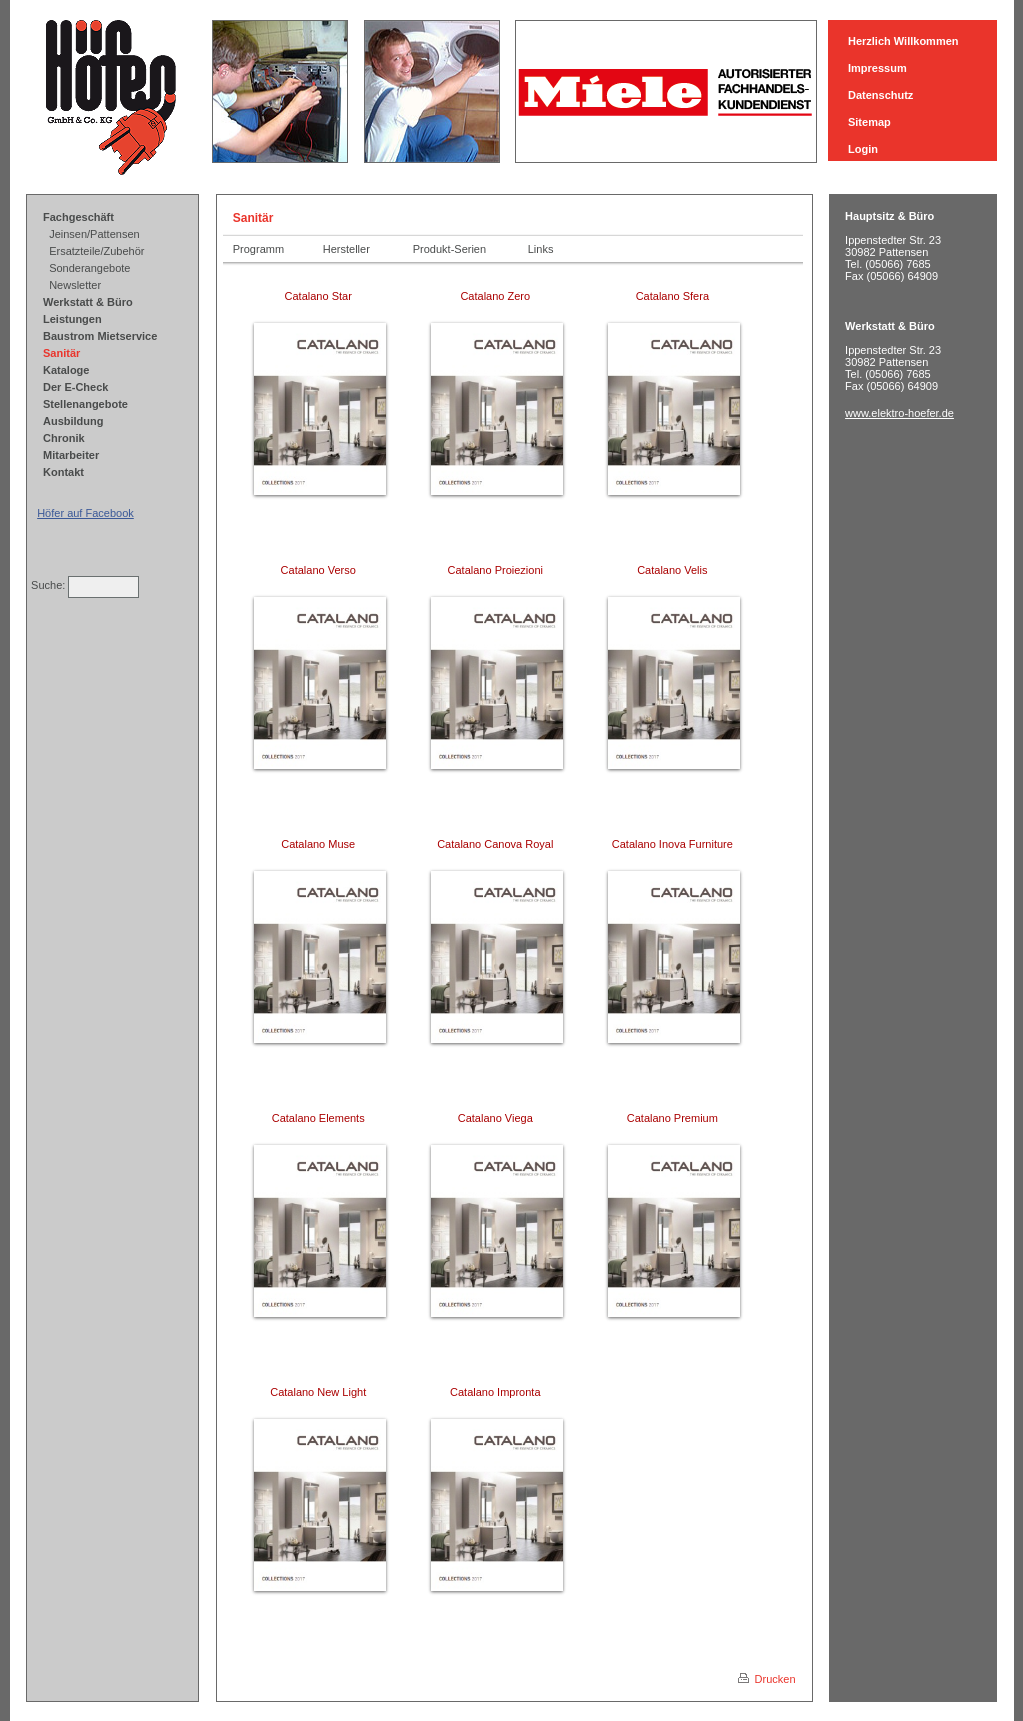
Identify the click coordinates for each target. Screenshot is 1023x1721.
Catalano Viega (497, 1118)
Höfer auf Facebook (85, 513)
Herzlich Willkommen (903, 41)
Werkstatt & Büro (88, 302)
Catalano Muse (319, 844)
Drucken (767, 1679)
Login (863, 149)
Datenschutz (880, 95)
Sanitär (61, 353)
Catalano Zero (496, 296)
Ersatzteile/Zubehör (96, 251)
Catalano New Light (319, 1392)
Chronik (64, 438)
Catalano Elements (320, 1118)
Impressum (877, 68)
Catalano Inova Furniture (674, 844)
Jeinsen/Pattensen (94, 234)
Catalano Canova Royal (496, 844)
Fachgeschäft (78, 217)
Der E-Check (75, 387)
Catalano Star (320, 296)
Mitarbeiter (71, 455)
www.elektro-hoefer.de (899, 413)
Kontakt (63, 472)
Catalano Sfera (674, 296)
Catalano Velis (673, 570)
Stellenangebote (85, 404)
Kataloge (66, 370)
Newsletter (75, 285)
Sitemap (869, 122)
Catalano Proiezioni (497, 570)
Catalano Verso (320, 570)
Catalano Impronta (497, 1392)
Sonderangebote (89, 268)
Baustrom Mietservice (100, 336)
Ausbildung (73, 421)
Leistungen (72, 319)
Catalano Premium (674, 1118)
